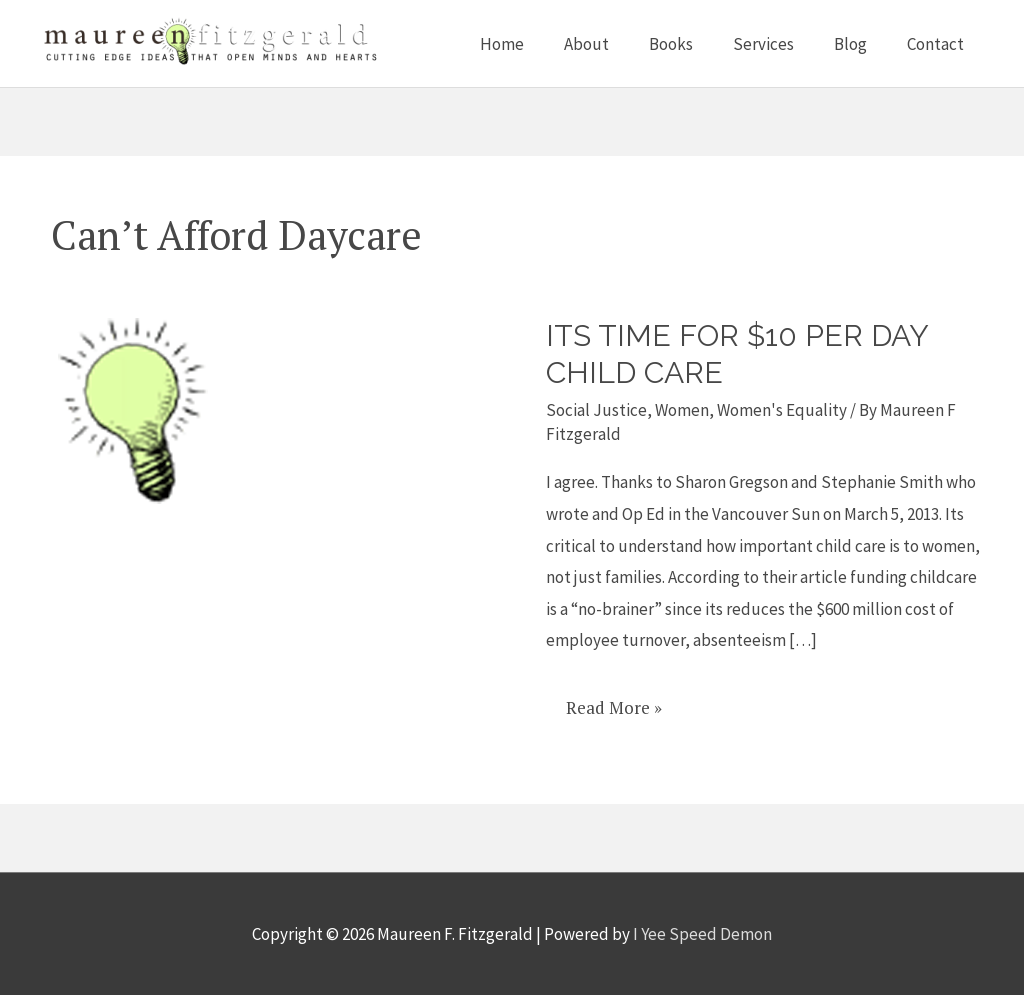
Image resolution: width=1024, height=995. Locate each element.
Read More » (613, 700)
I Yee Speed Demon (702, 934)
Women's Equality (782, 410)
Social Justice (596, 410)
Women (682, 410)
